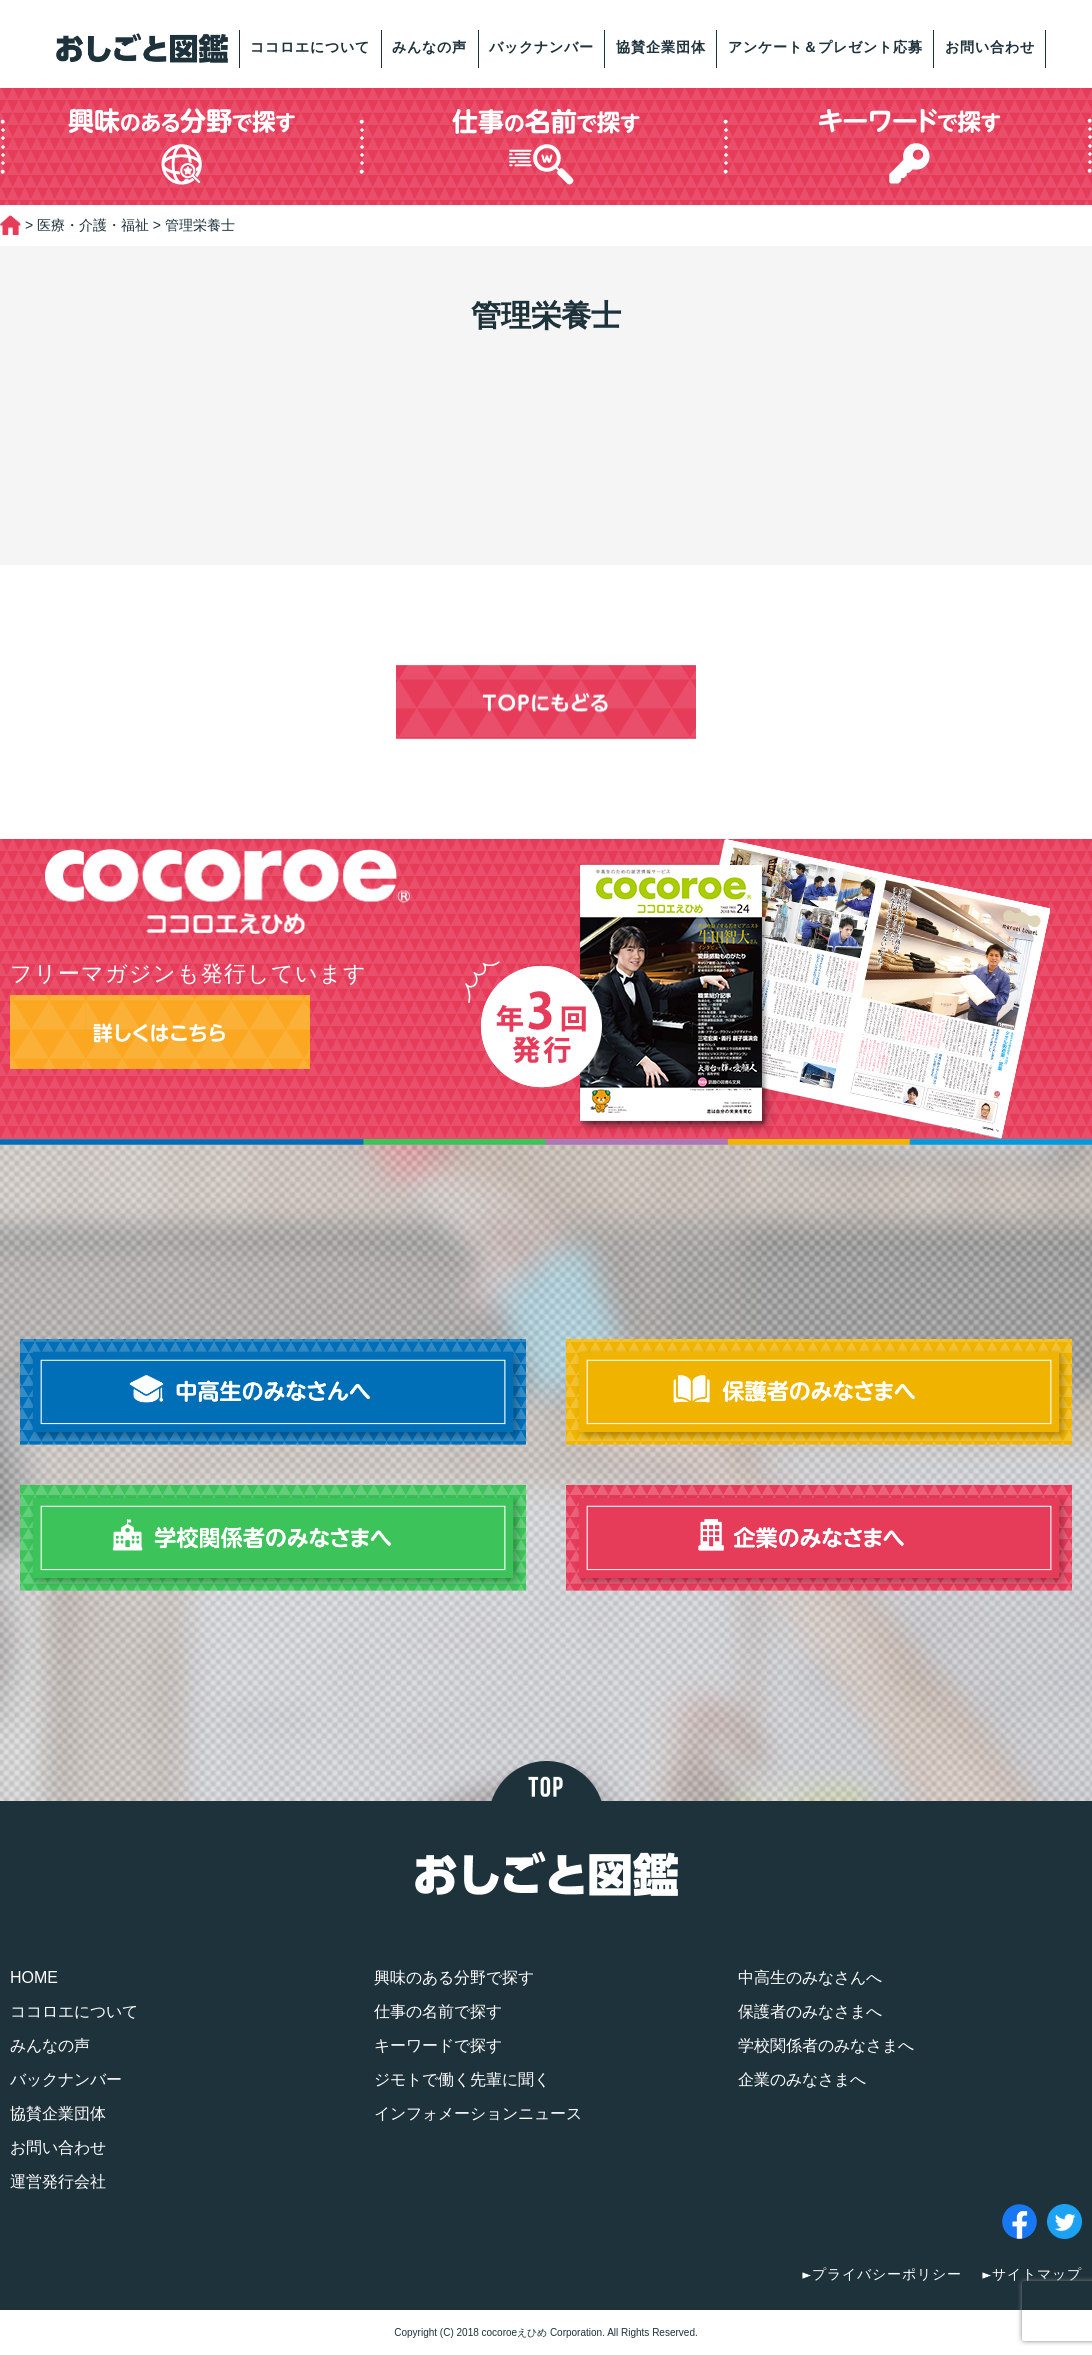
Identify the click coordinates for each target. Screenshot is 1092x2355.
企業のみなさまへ (802, 2079)
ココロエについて (310, 47)
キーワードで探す (438, 2045)
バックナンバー (541, 47)
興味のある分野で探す (454, 1977)
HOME (34, 1977)
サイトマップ (1037, 2274)
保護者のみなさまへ (810, 2011)
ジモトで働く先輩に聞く (462, 2079)
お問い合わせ (990, 47)
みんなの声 (429, 47)
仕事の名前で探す (438, 2011)
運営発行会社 (58, 2181)
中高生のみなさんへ (810, 1977)
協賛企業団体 (661, 47)
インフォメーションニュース (478, 2113)
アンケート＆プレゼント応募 (825, 47)
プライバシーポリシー (887, 2274)
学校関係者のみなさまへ (826, 2045)
